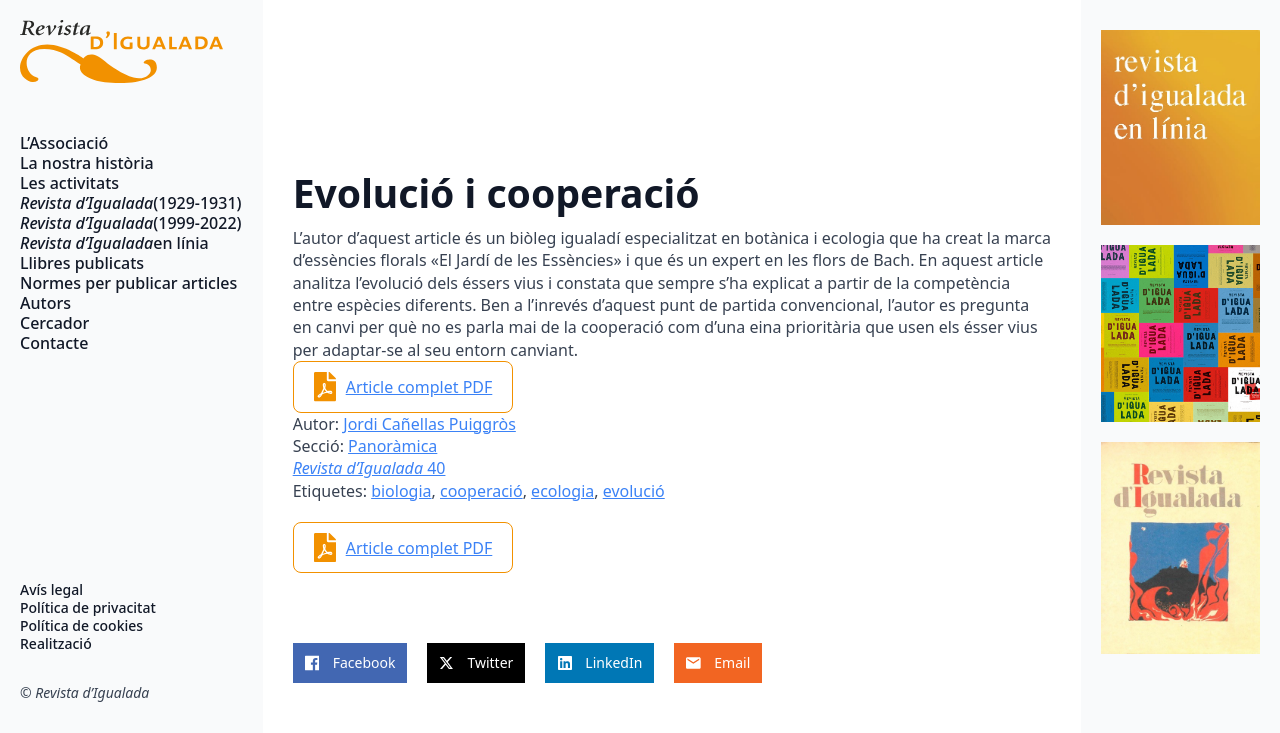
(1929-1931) (121, 203)
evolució (634, 491)
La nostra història (87, 163)
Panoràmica (392, 446)
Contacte (54, 343)
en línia (114, 243)
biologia (401, 491)
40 (369, 468)
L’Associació (64, 143)
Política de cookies (81, 626)
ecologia (562, 491)
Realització (56, 644)
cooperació (481, 491)
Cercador (54, 323)
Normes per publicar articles (121, 283)
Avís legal (51, 590)
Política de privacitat (88, 608)
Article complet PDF (419, 387)
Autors (45, 303)
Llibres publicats (82, 263)
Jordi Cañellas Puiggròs (429, 424)
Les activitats (69, 183)
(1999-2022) (121, 223)
